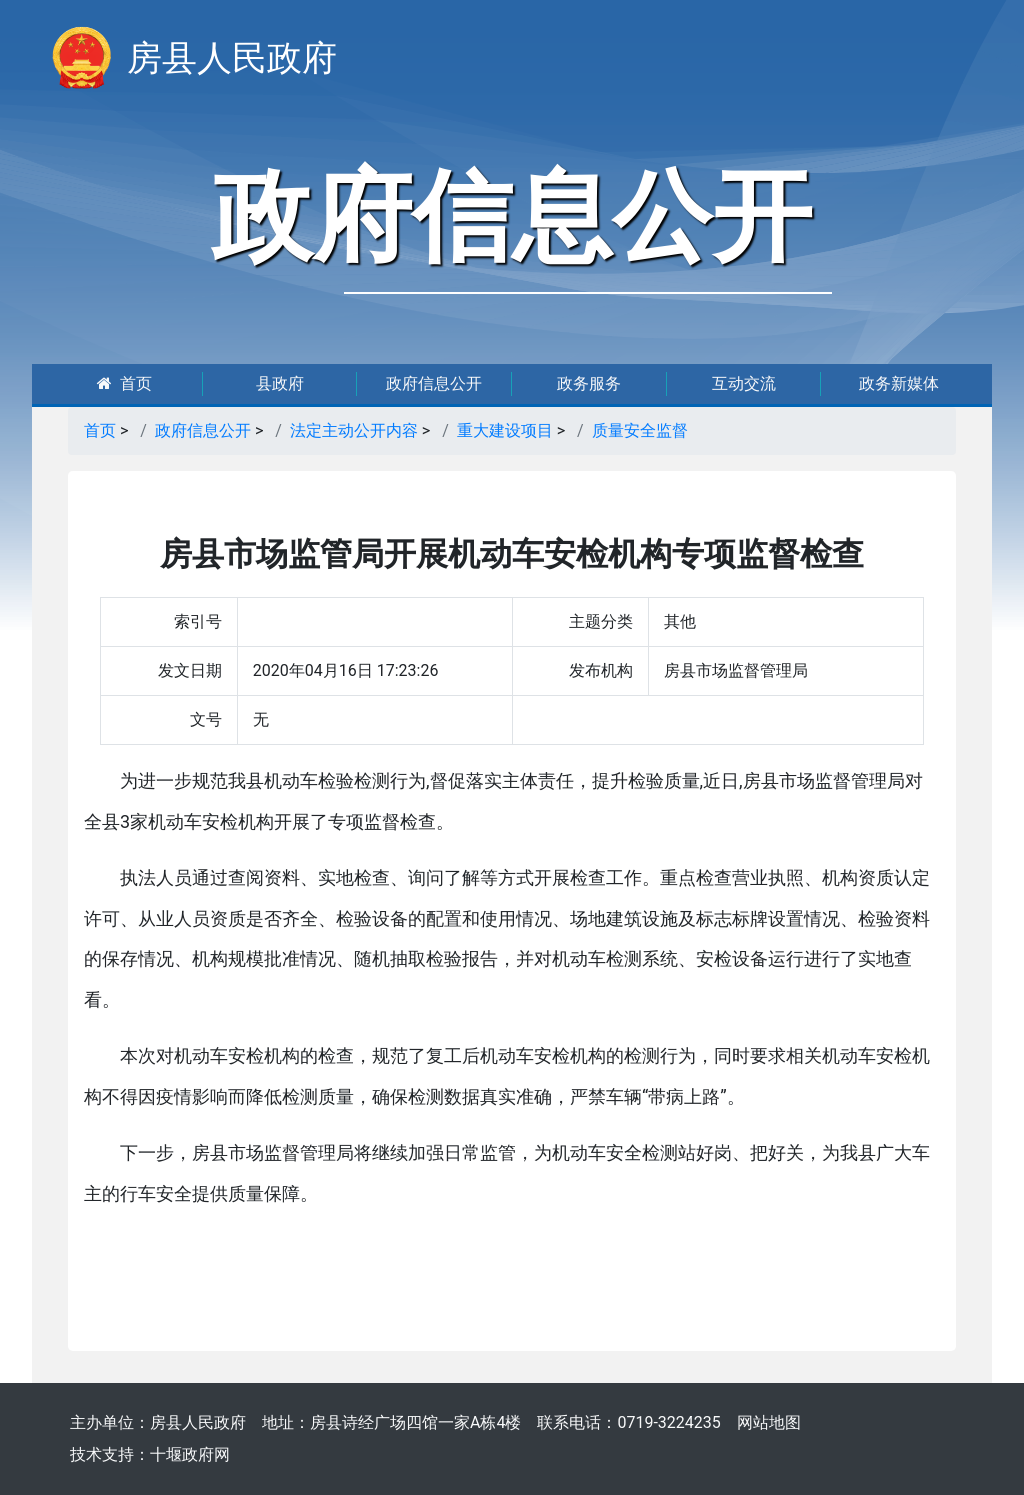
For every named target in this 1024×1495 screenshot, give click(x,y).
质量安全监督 (640, 430)
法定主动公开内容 (354, 430)
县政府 (280, 383)
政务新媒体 (899, 383)
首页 (124, 383)
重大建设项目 (505, 430)
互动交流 (744, 383)
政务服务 (589, 383)
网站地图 (769, 1422)
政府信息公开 (434, 383)
